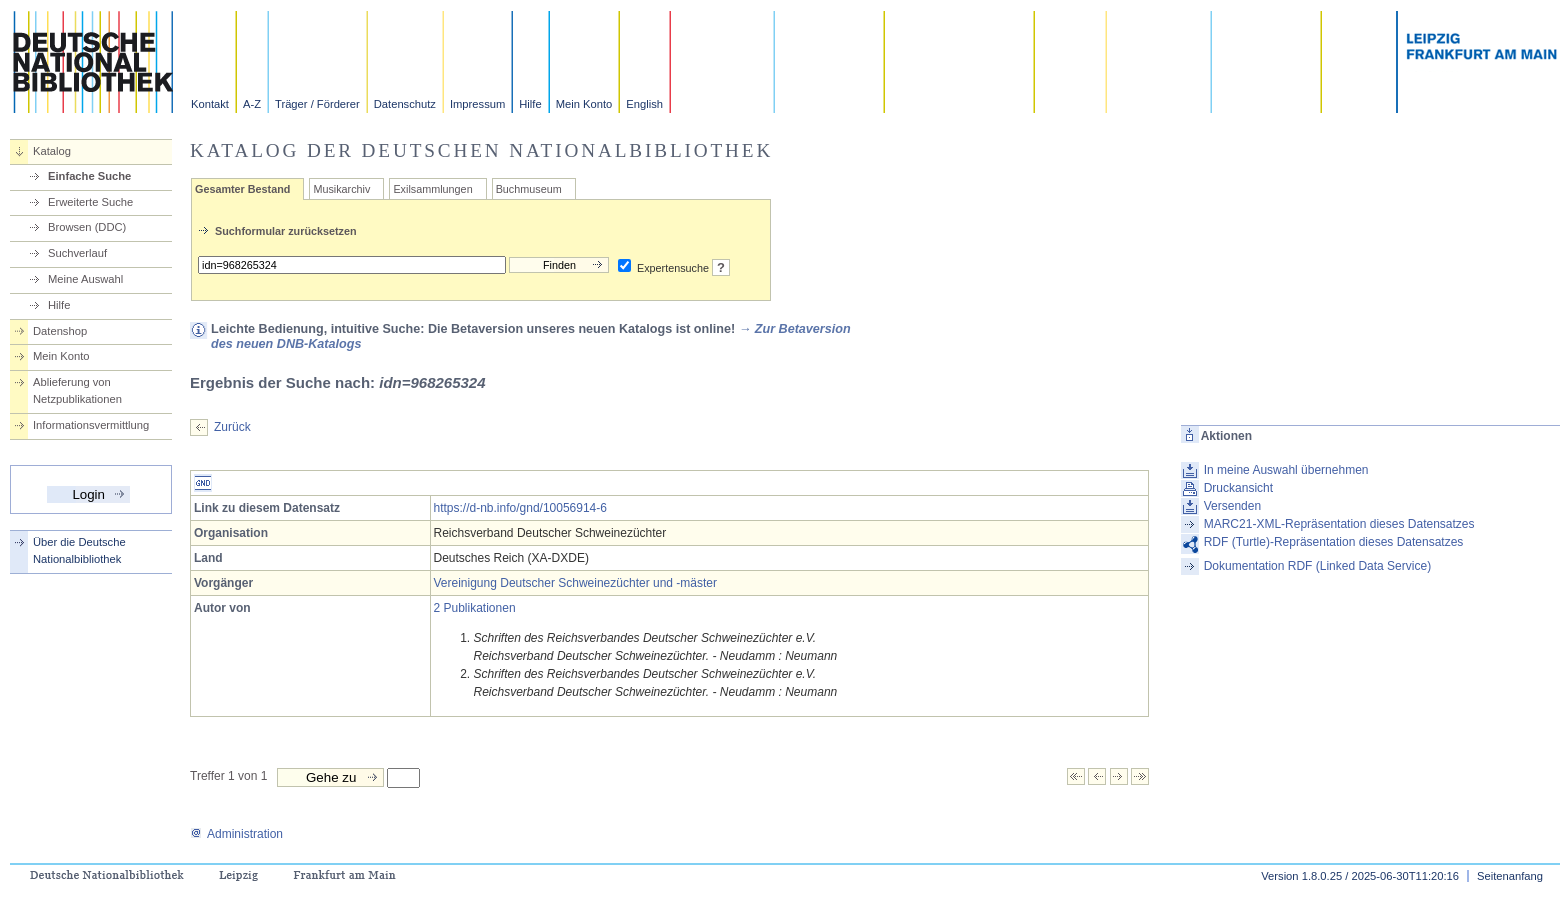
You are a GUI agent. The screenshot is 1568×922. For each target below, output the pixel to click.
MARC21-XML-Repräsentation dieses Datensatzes (1339, 524)
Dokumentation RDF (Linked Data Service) (1317, 566)
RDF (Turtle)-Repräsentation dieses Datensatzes (1334, 542)
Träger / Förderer (317, 104)
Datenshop (60, 331)
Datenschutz (405, 104)
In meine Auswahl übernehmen (1286, 470)
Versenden (1232, 506)
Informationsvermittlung (91, 425)
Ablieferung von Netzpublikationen (77, 390)
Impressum (477, 104)
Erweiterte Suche (90, 202)
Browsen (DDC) (87, 227)
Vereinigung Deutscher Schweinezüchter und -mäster (576, 583)
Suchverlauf (77, 253)
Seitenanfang (1510, 876)
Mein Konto (584, 104)
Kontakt (210, 104)
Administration (236, 834)
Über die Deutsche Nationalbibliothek (79, 550)
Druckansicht (1238, 488)
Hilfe (530, 104)
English (644, 104)
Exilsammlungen (432, 189)
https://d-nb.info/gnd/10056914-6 (520, 508)
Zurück (232, 427)
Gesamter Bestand (242, 189)
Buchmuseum (529, 189)
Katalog (52, 151)
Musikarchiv (341, 189)
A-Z (252, 104)
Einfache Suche (89, 176)
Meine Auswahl (85, 279)
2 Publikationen (475, 608)
